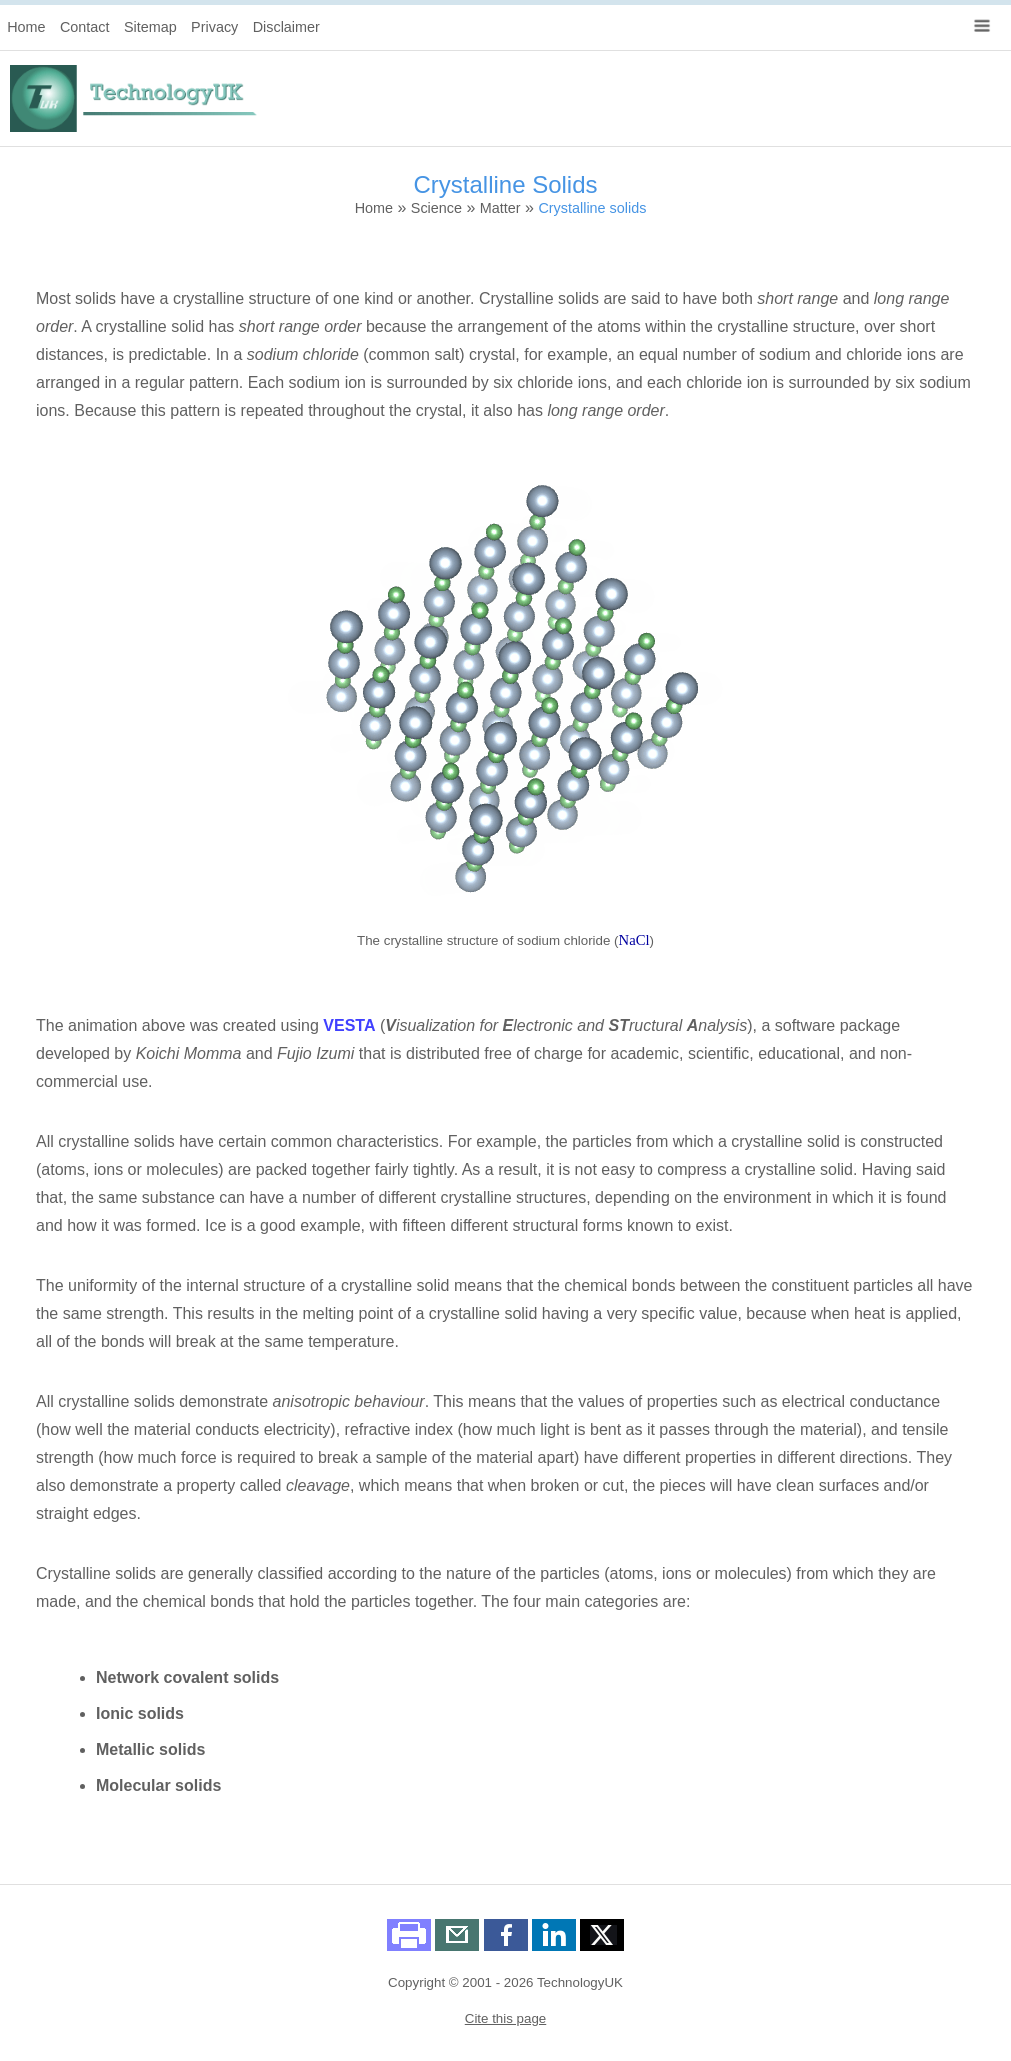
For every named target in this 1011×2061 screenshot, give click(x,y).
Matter (500, 208)
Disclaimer (286, 27)
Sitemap (150, 27)
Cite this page (506, 2018)
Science (436, 208)
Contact (85, 27)
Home (26, 27)
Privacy (214, 27)
